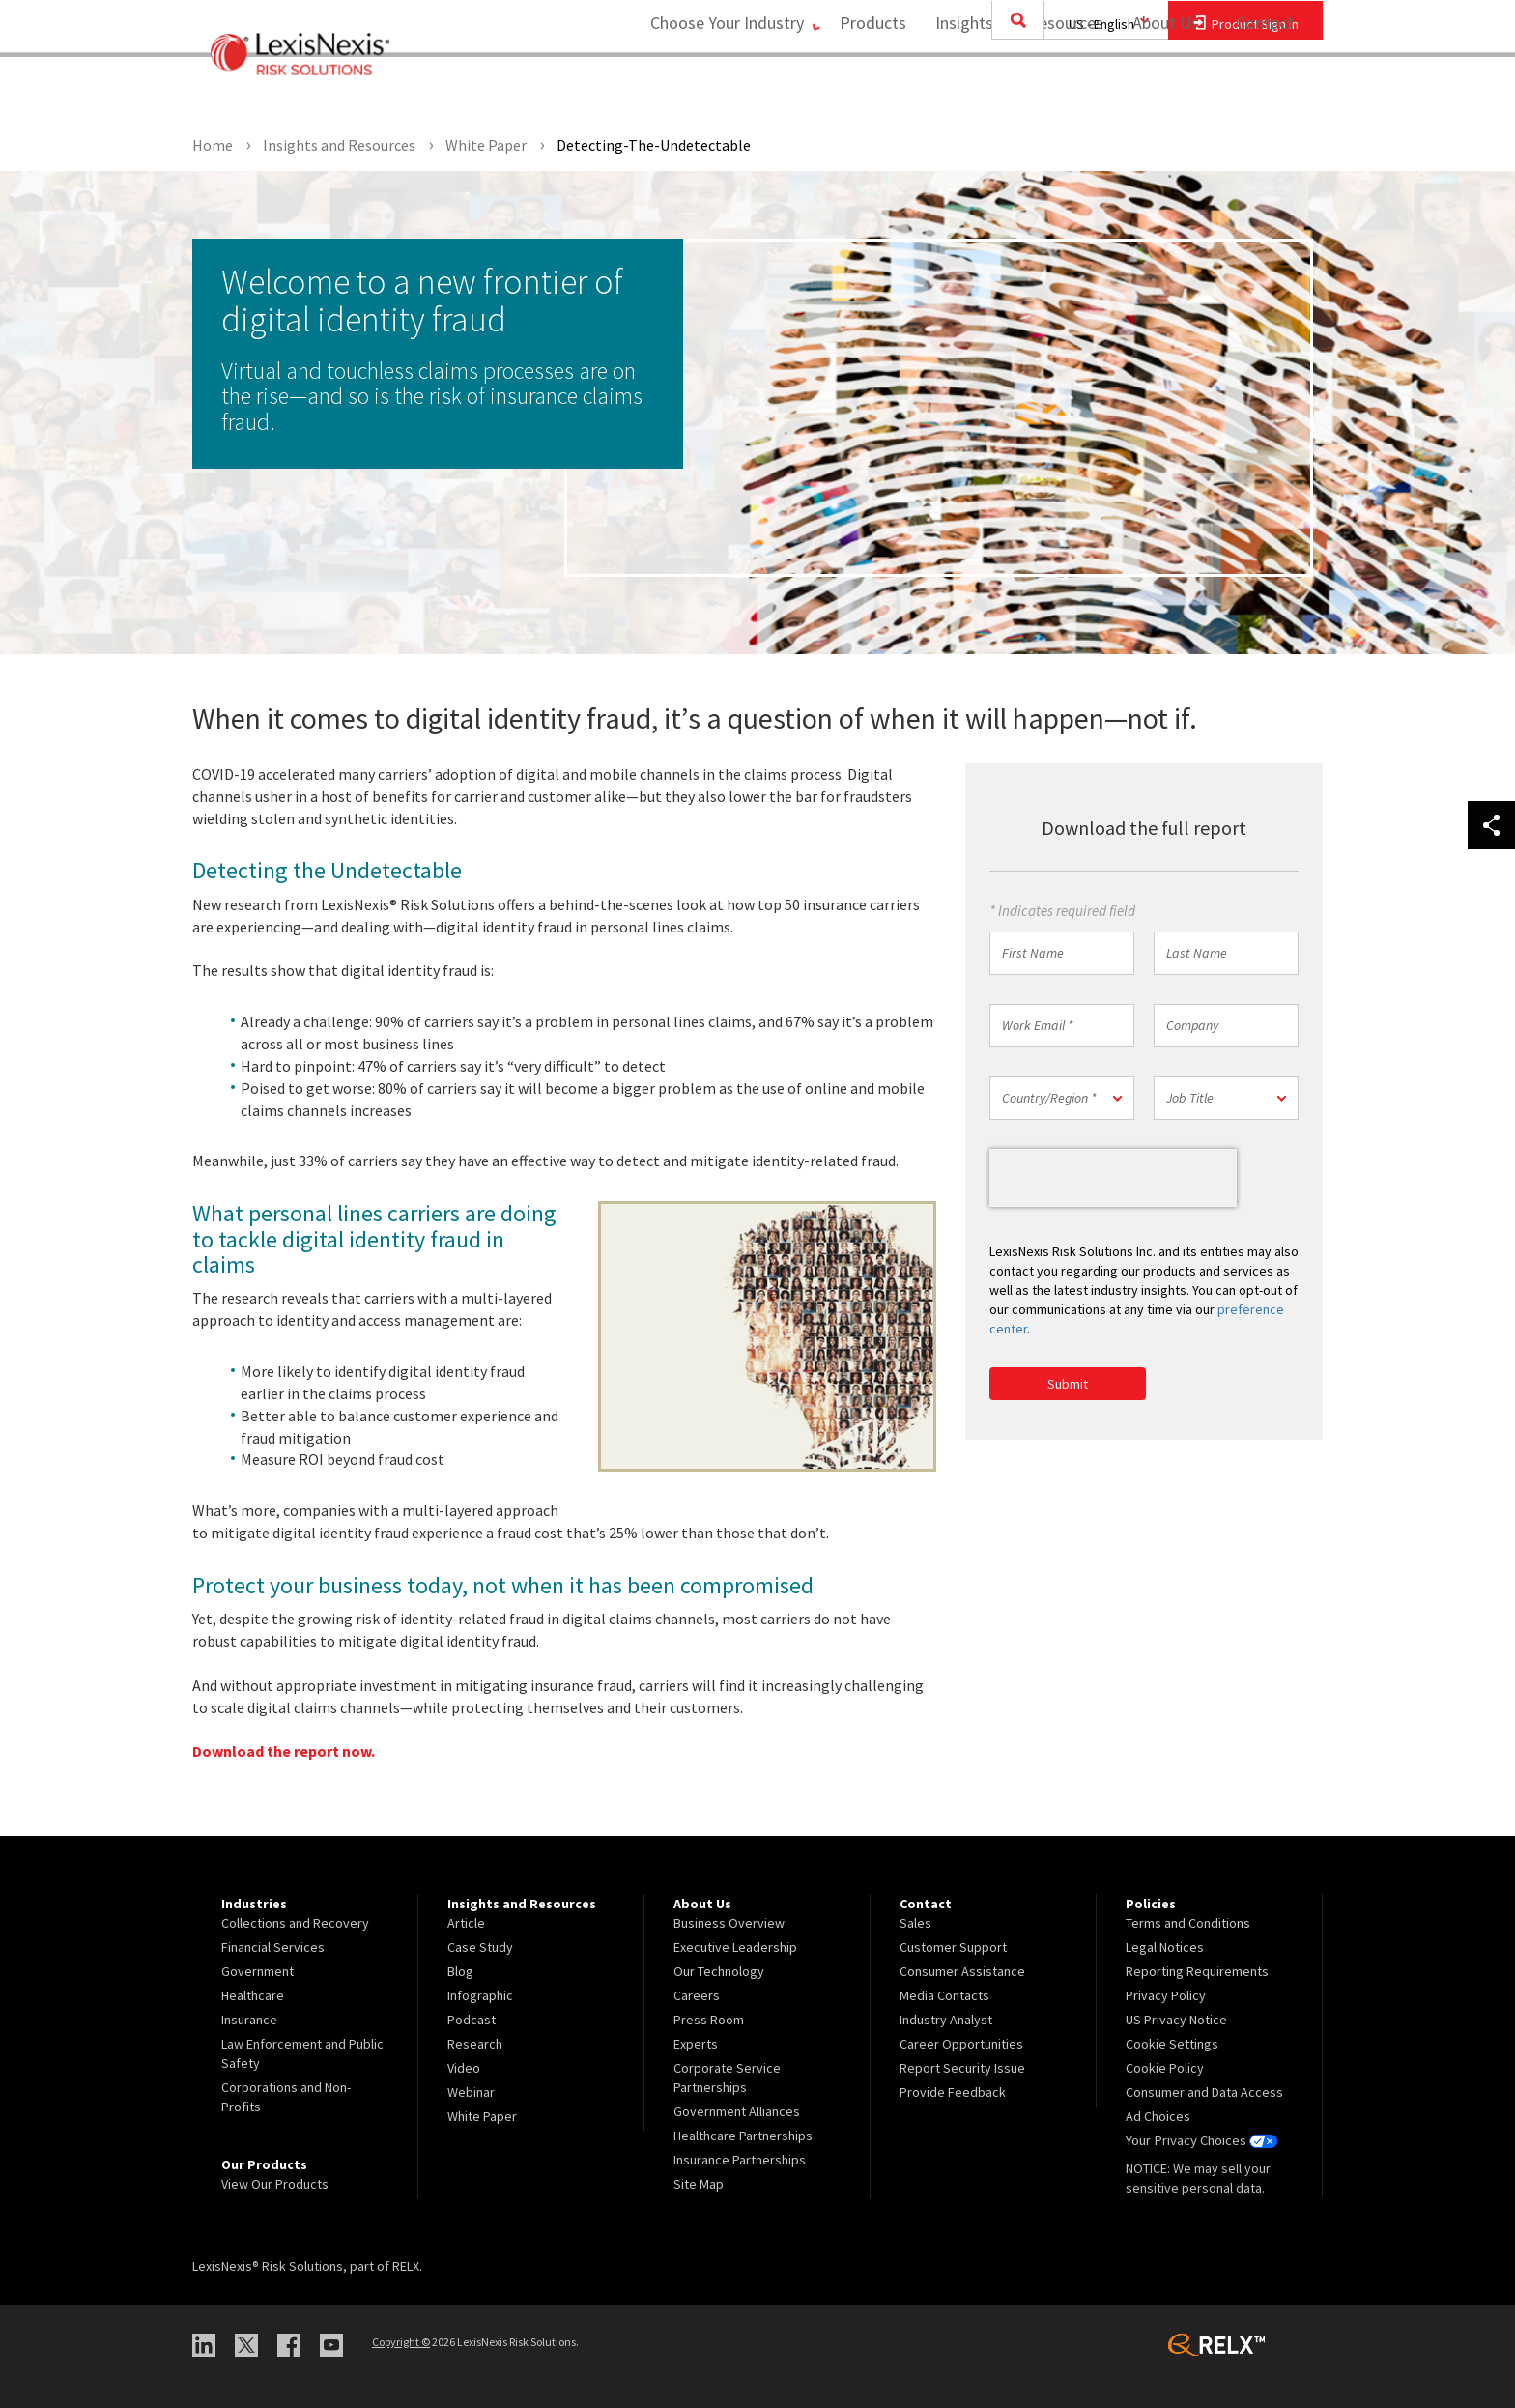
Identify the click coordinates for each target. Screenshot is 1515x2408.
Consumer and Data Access (1204, 2092)
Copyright (401, 2342)
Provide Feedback (953, 2092)
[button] (1061, 1098)
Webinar (471, 2092)
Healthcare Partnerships (743, 2135)
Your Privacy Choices (1201, 2140)
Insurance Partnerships (739, 2159)
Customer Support (953, 1947)
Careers (696, 1995)
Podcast (471, 2019)
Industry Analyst (946, 2019)
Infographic (480, 1995)
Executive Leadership (735, 1947)
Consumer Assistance (962, 1971)
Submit (1067, 1383)
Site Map (698, 2184)
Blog (460, 1971)
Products (866, 92)
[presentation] (1113, 1178)
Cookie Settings (1172, 2043)
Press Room (708, 2019)
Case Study (480, 1947)
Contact (1265, 92)
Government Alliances (736, 2111)
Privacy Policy (1166, 1995)
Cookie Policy (1165, 2068)
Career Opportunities (961, 2043)
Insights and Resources (1013, 92)
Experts (695, 2043)
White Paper (482, 2116)
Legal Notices (1165, 1947)
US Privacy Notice (1176, 2019)
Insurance (249, 2019)
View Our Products (275, 2184)
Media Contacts (944, 1995)
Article (466, 1923)
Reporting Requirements (1197, 1971)
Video (463, 2068)
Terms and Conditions (1188, 1923)
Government (257, 1971)
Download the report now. (283, 1751)
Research (474, 2043)
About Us (1159, 92)
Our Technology (718, 1971)
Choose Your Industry (712, 92)
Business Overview (729, 1923)
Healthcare (252, 1995)
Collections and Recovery (295, 1923)
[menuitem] (866, 93)
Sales (915, 1923)
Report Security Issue (962, 2068)
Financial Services (273, 1947)
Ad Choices (1158, 2116)
